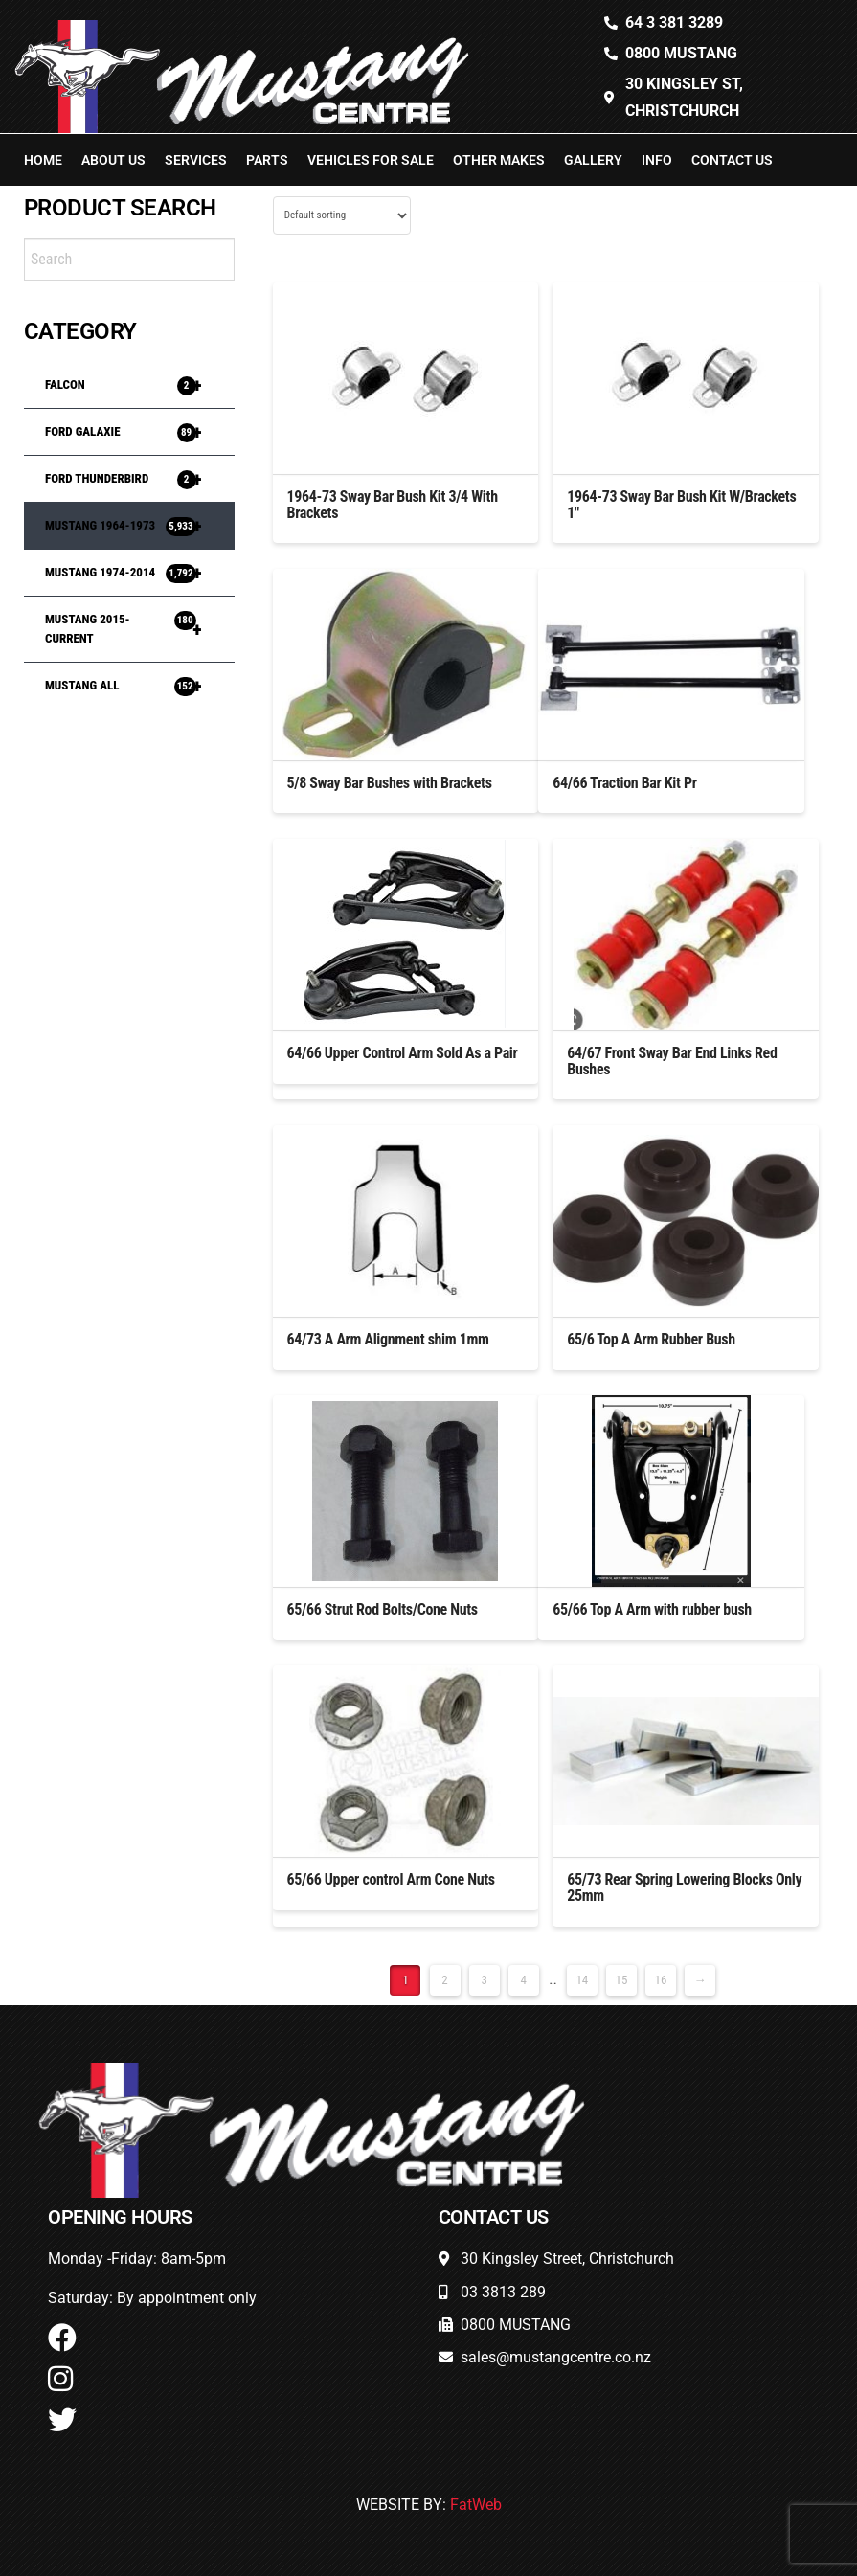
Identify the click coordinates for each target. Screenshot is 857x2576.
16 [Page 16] (661, 1980)
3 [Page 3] (483, 1980)
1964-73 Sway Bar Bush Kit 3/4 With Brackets (392, 504)
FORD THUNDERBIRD (132, 479)
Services (196, 160)
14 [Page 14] (581, 1980)
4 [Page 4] (523, 1980)
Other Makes (499, 160)
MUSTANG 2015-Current (132, 629)
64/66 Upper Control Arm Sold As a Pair (402, 1053)
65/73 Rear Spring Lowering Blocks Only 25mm (684, 1887)
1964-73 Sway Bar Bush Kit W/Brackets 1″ (681, 504)
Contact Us (732, 160)
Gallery (593, 160)
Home (43, 160)
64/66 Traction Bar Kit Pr (624, 783)
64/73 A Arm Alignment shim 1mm (388, 1339)
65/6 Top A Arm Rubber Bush (651, 1339)
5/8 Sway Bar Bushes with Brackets (389, 783)
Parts (267, 160)
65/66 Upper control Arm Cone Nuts (391, 1879)
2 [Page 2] (444, 1980)
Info (657, 160)
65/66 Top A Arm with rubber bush (652, 1609)
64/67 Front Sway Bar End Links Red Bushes (672, 1061)
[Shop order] (342, 215)
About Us (113, 160)
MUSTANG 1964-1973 (132, 526)
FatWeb (476, 2505)
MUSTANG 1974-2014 (132, 573)
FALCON (132, 385)
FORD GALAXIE (132, 432)
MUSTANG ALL (132, 686)
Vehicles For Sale (370, 160)
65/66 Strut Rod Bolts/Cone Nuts (382, 1609)
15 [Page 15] (621, 1980)
